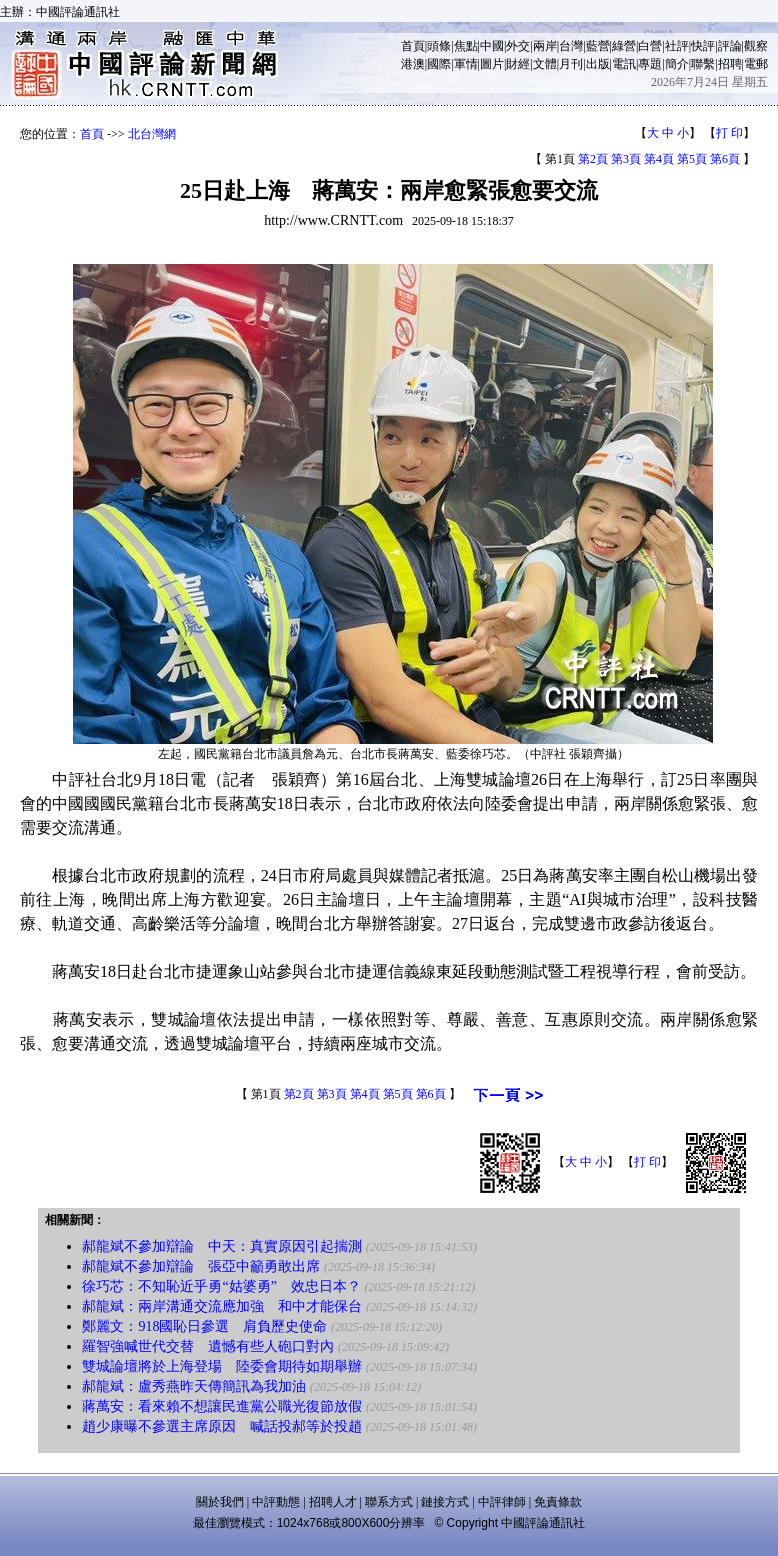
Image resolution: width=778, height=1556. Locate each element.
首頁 (413, 46)
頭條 (439, 46)
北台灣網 (152, 134)
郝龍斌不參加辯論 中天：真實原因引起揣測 (222, 1246)
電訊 (624, 64)
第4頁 (659, 159)
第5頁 (692, 159)
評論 (730, 46)
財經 (518, 64)
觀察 (756, 46)
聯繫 (703, 64)
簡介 (677, 64)
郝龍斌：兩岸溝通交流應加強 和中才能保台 (222, 1306)
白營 (650, 46)
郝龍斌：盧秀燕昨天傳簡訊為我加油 (194, 1386)
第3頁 (626, 159)
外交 (518, 46)
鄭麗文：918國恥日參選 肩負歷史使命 (204, 1326)
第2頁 (593, 159)
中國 (492, 46)
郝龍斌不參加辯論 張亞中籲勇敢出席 (201, 1266)
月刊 (571, 64)
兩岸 (545, 46)
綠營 (624, 46)
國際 (439, 64)
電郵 (756, 64)
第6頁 (725, 159)
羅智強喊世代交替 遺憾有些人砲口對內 (208, 1346)
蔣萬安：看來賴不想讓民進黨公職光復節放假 (222, 1406)
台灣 (571, 46)
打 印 (729, 133)
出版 (598, 64)
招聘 (730, 64)
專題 (650, 64)
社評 (677, 46)
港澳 (413, 64)
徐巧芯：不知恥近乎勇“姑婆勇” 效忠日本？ (221, 1286)
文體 (545, 64)
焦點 (466, 46)
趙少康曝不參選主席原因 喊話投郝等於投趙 (222, 1426)
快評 (703, 46)
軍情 (466, 64)
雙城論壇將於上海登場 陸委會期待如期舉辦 (222, 1366)
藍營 (598, 46)
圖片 (492, 64)
